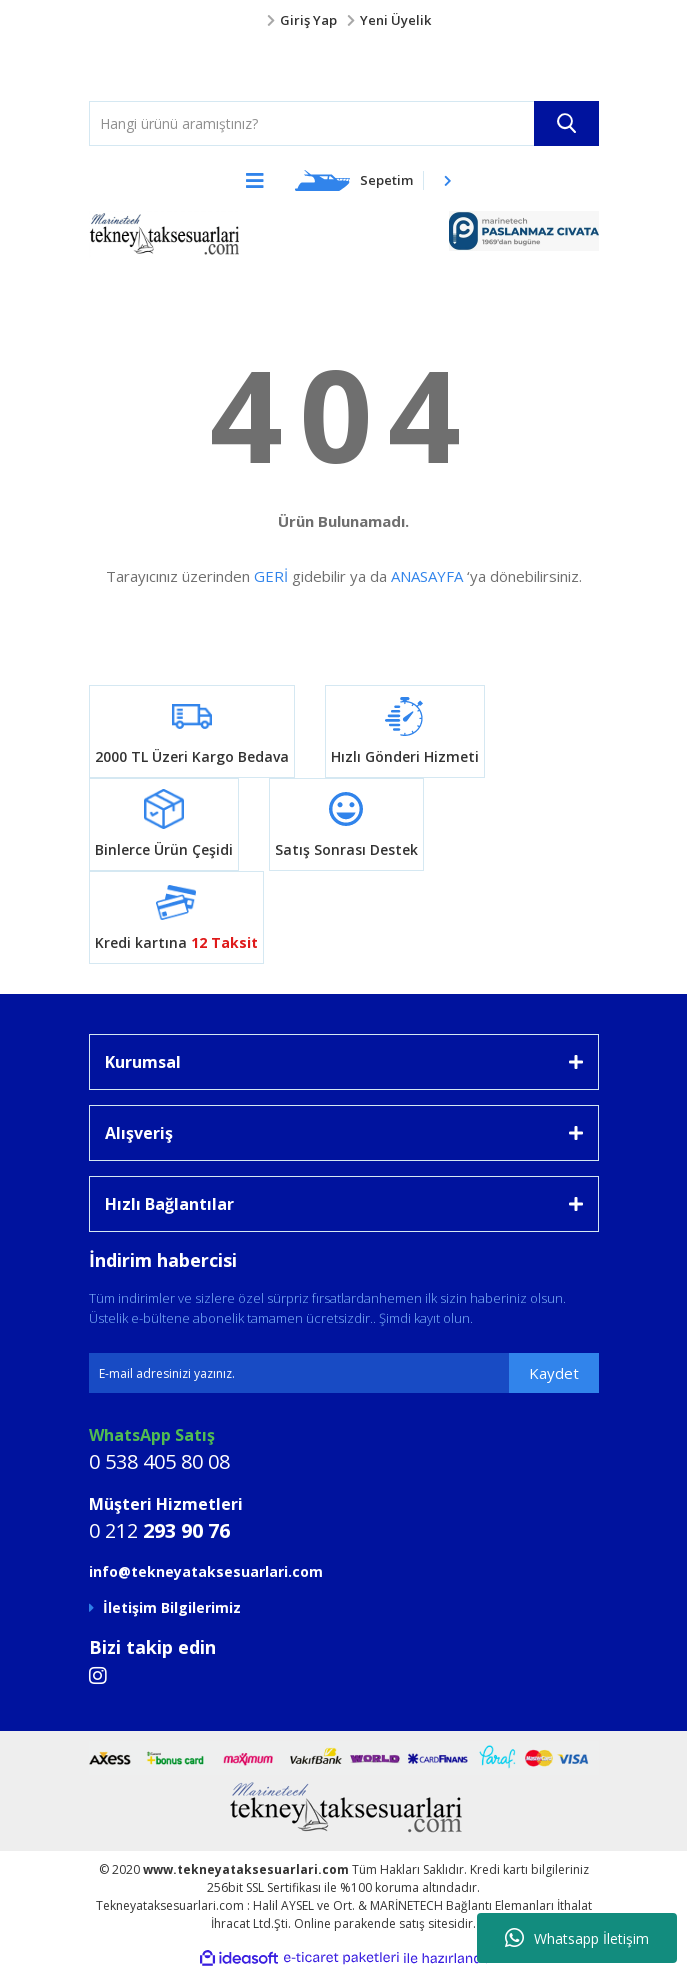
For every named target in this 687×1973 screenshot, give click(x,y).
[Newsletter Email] (344, 1373)
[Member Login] (344, 21)
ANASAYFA (427, 576)
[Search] (344, 123)
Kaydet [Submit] (554, 1373)
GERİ (271, 576)
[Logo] (114, 66)
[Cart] (374, 180)
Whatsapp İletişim (577, 1938)
